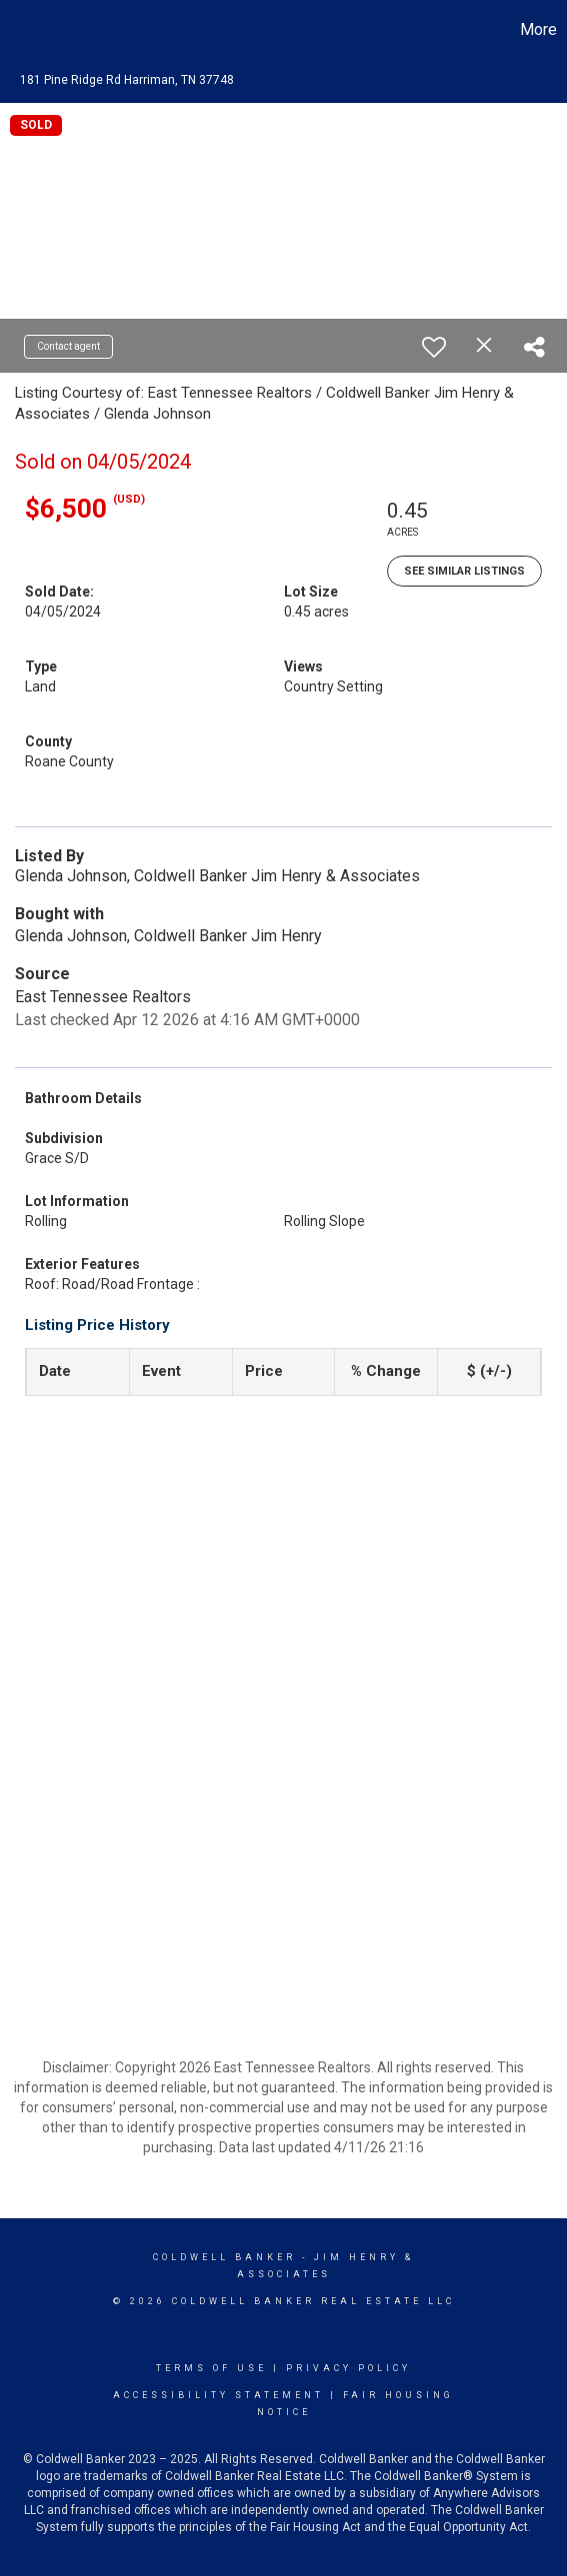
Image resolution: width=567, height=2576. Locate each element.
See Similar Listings (464, 571)
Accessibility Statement (218, 2395)
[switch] (434, 347)
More (538, 29)
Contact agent (68, 346)
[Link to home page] (18, 30)
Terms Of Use (211, 2368)
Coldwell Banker (224, 2257)
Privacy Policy (348, 2368)
